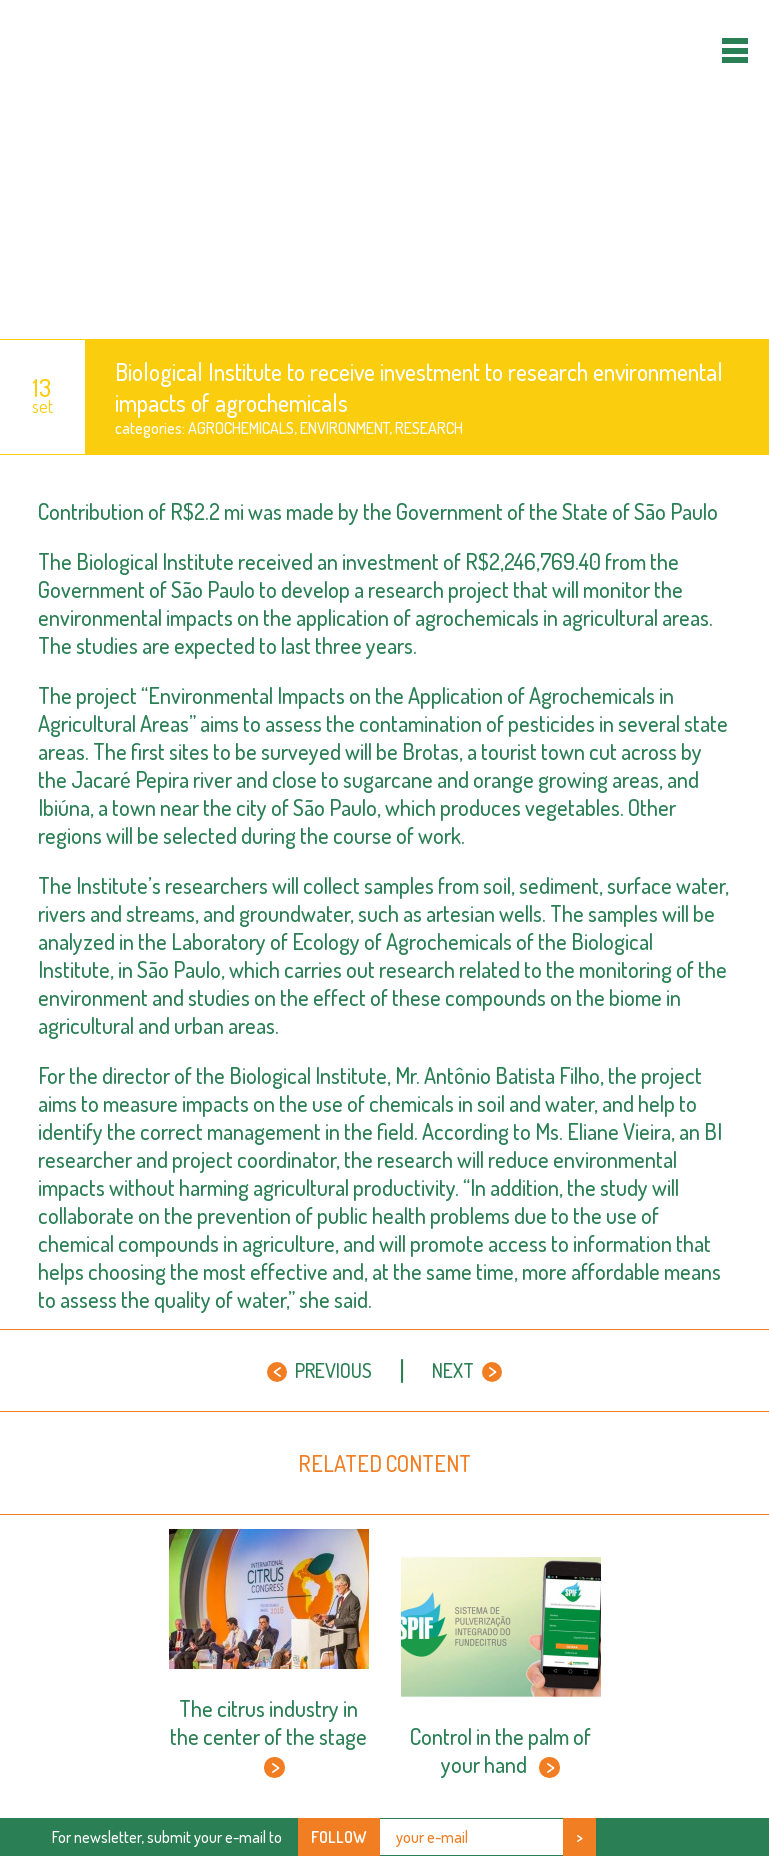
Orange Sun (384, 169)
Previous (319, 1370)
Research (429, 428)
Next (467, 1370)
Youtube (711, 1836)
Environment (344, 428)
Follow (339, 1837)
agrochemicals (241, 428)
